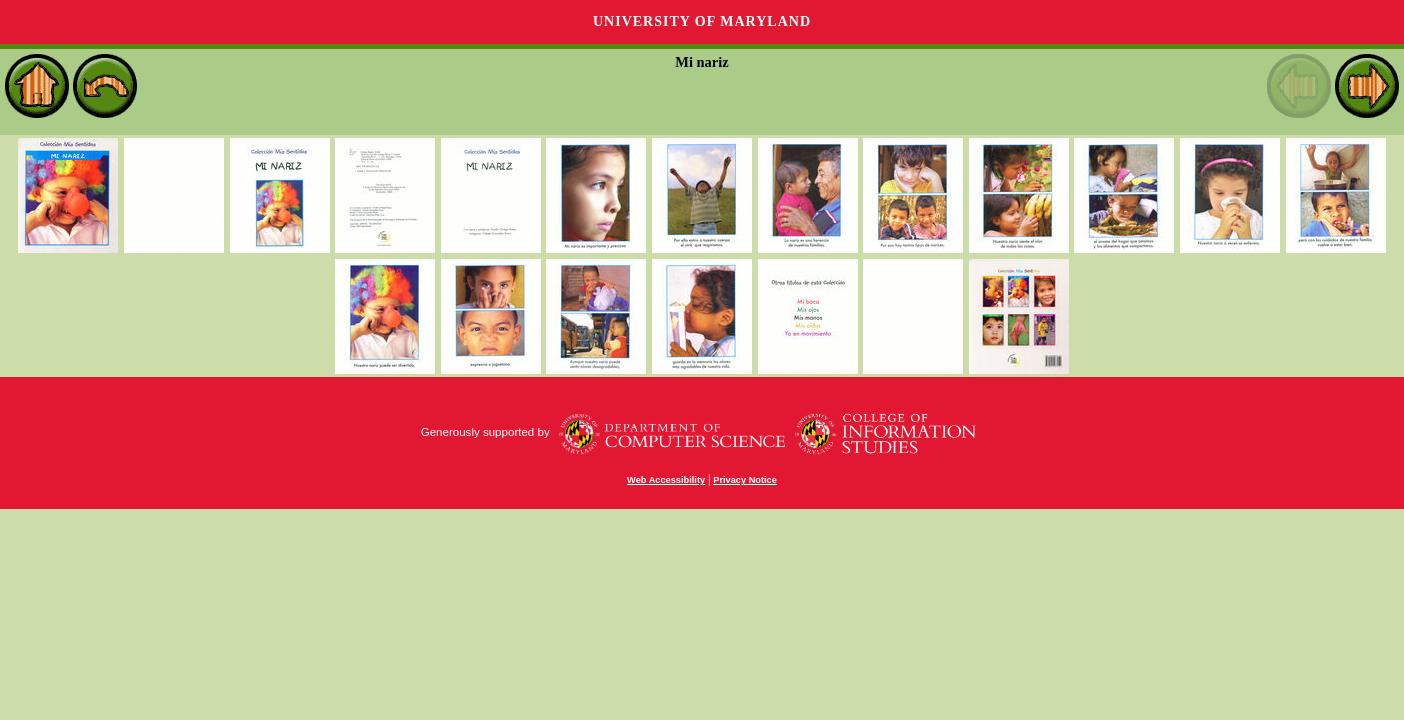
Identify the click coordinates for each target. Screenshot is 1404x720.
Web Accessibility (666, 480)
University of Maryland (702, 21)
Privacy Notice (745, 480)
